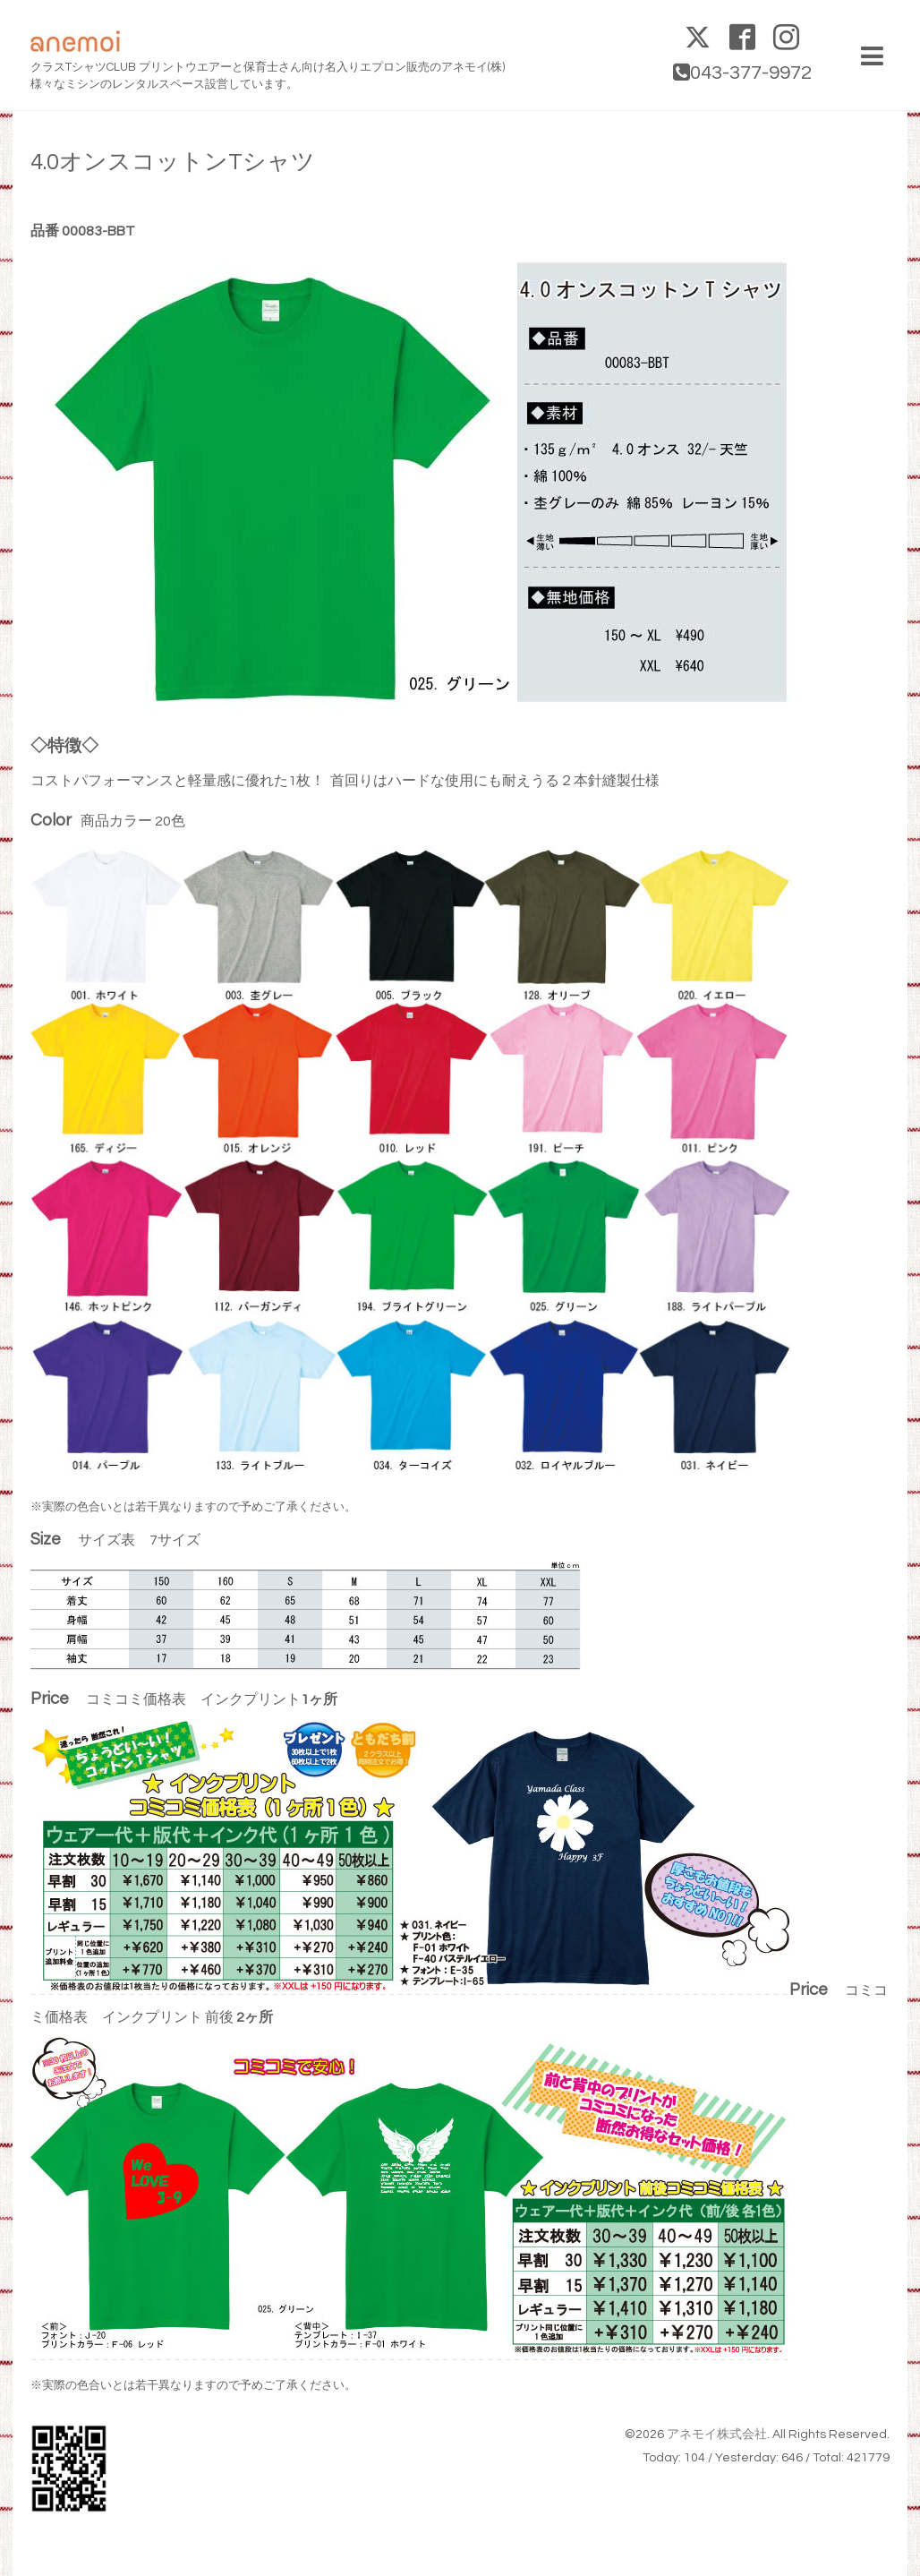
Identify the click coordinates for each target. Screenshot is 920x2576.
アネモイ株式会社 (717, 2434)
